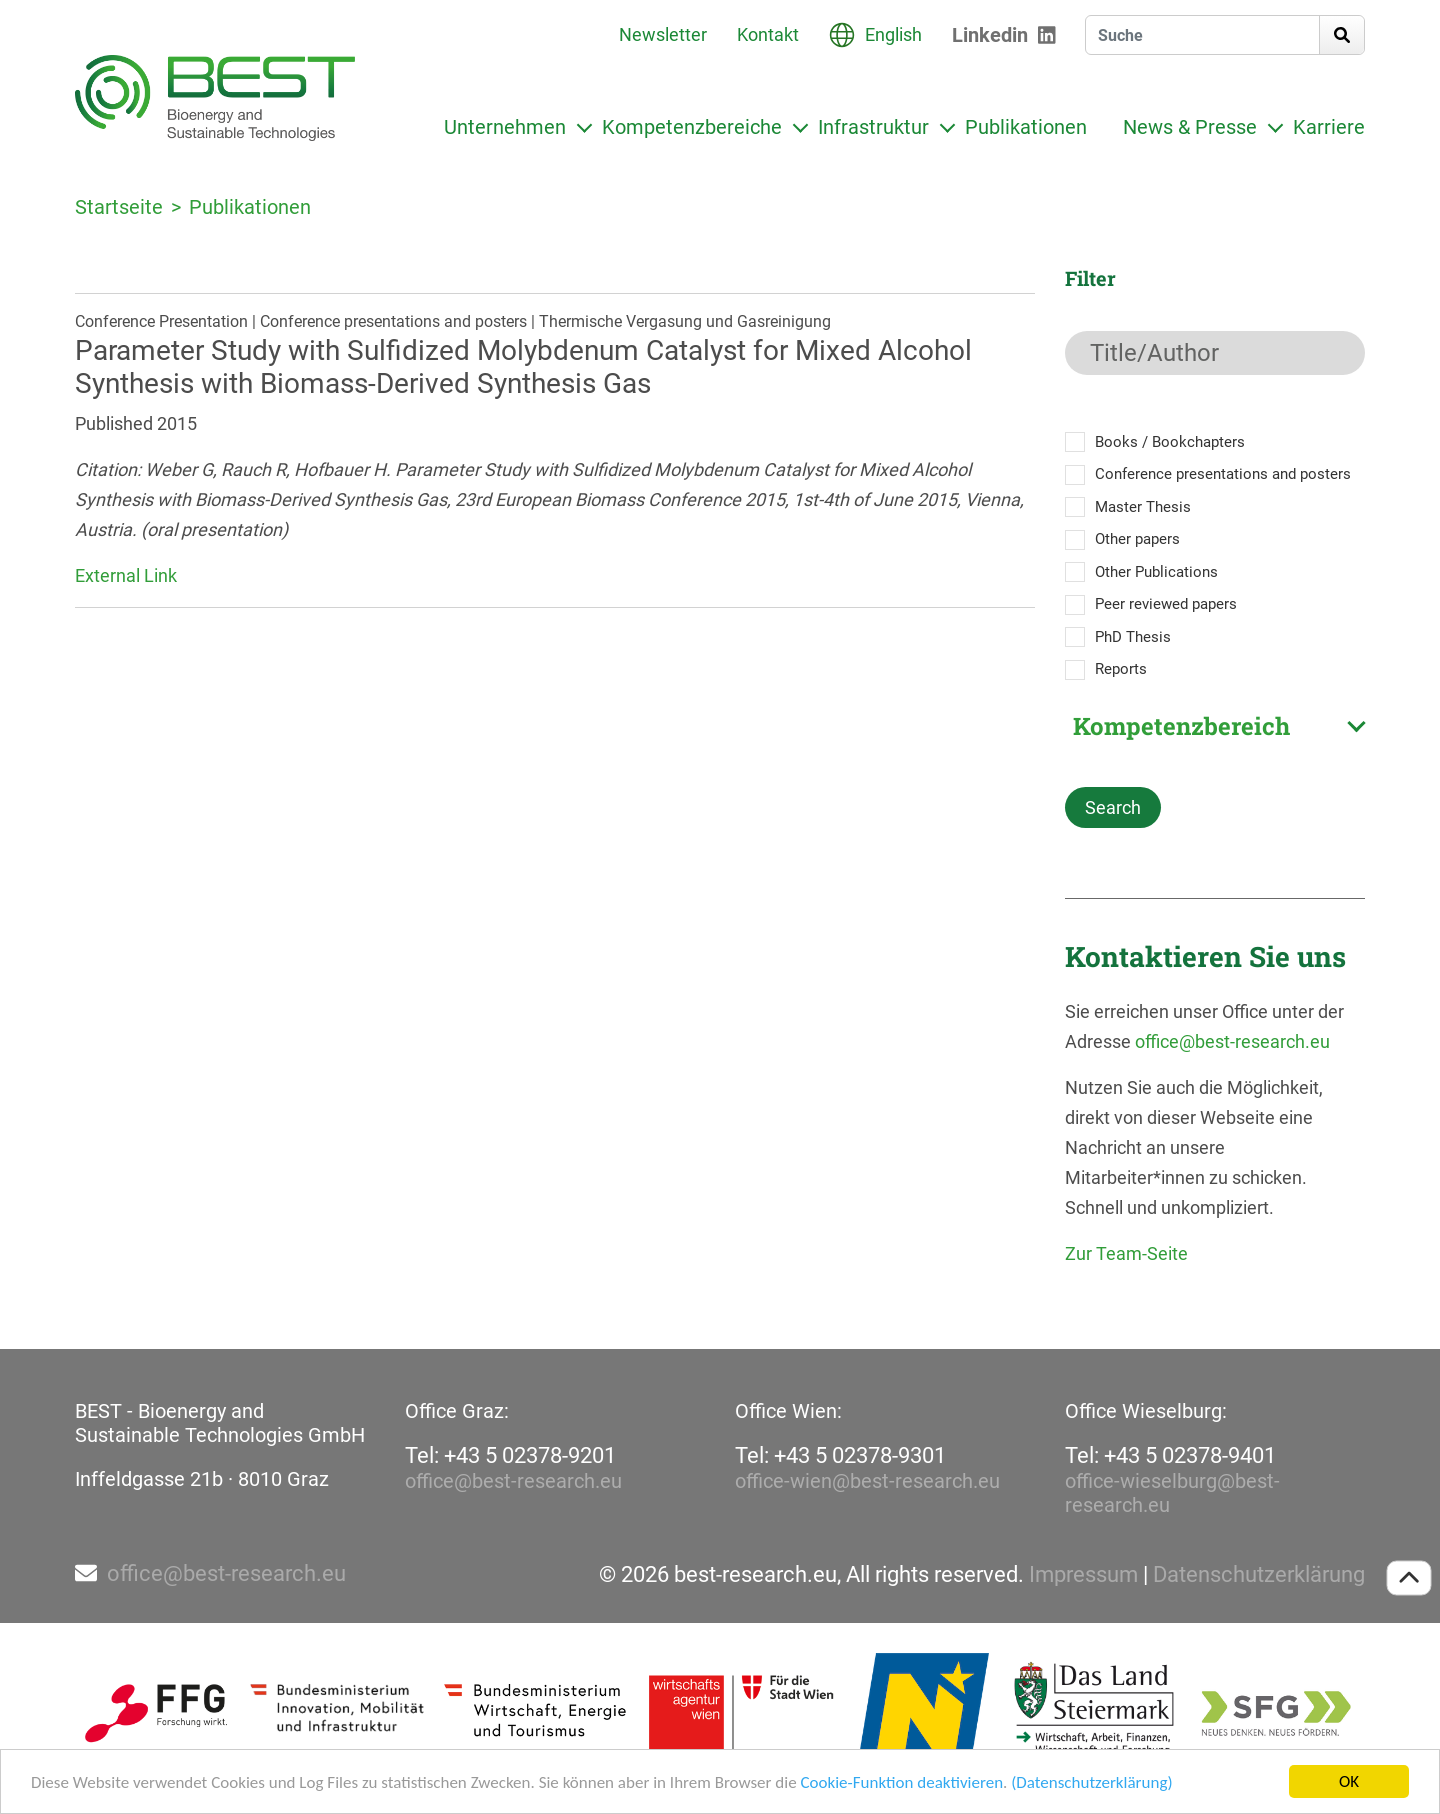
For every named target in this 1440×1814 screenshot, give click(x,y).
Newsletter (663, 34)
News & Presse (1190, 127)
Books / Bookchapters (1170, 442)
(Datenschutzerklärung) (1091, 1784)
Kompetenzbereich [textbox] (1181, 726)
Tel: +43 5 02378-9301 (840, 1455)
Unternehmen (505, 127)
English (893, 34)
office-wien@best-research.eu (867, 1481)
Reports (1121, 669)
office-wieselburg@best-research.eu (1172, 1493)
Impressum (1083, 1575)
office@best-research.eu (1232, 1041)
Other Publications (1156, 572)
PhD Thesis (1133, 637)
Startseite (119, 207)
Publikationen (1026, 127)
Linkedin (990, 35)
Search (1113, 807)
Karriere (1329, 127)
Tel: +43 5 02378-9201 (510, 1455)
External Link (126, 575)
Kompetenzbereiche (692, 127)
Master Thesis (1143, 507)
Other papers (1137, 539)
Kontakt (768, 34)
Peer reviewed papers (1166, 604)
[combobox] (1215, 726)
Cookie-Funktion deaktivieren (901, 1784)
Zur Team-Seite (1126, 1253)
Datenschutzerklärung (1259, 1575)
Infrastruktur (873, 127)
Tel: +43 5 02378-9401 (1170, 1455)
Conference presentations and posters (1223, 474)
